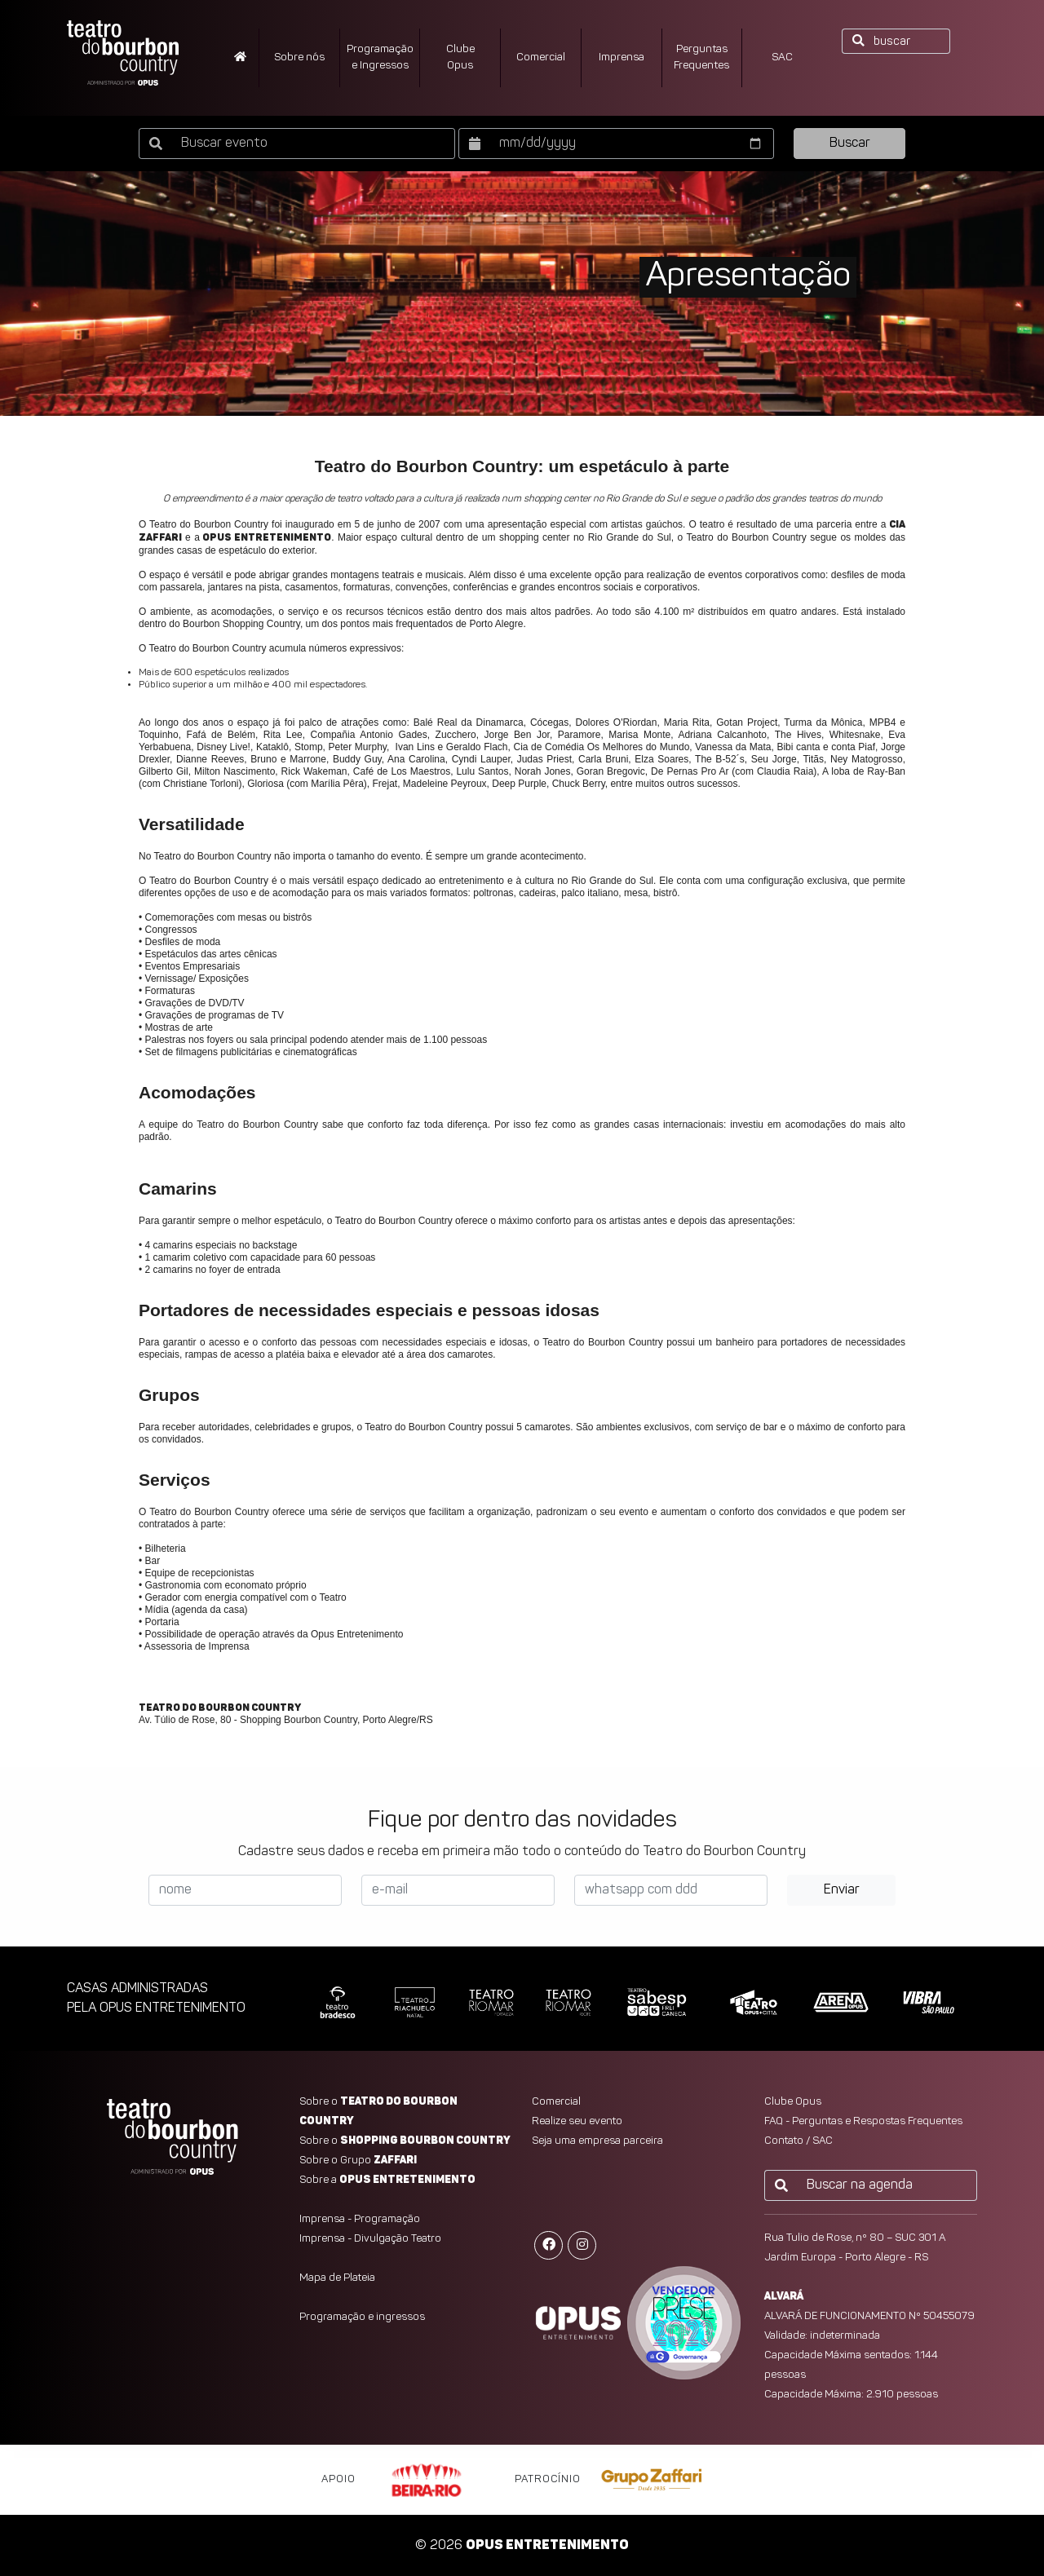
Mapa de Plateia (337, 2278)
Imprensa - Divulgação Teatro (370, 2239)
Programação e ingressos (362, 2317)
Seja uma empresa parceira (597, 2141)
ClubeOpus (460, 57)
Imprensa (621, 57)
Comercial (540, 57)
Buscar (849, 143)
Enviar (842, 1890)
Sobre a (387, 2180)
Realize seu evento (577, 2121)
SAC (782, 57)
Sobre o (405, 2141)
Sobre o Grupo (358, 2160)
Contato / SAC (798, 2141)
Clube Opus (792, 2102)
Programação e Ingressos (380, 57)
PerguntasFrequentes (701, 57)
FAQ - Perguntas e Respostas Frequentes (863, 2121)
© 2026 (522, 2545)
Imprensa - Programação (359, 2219)
